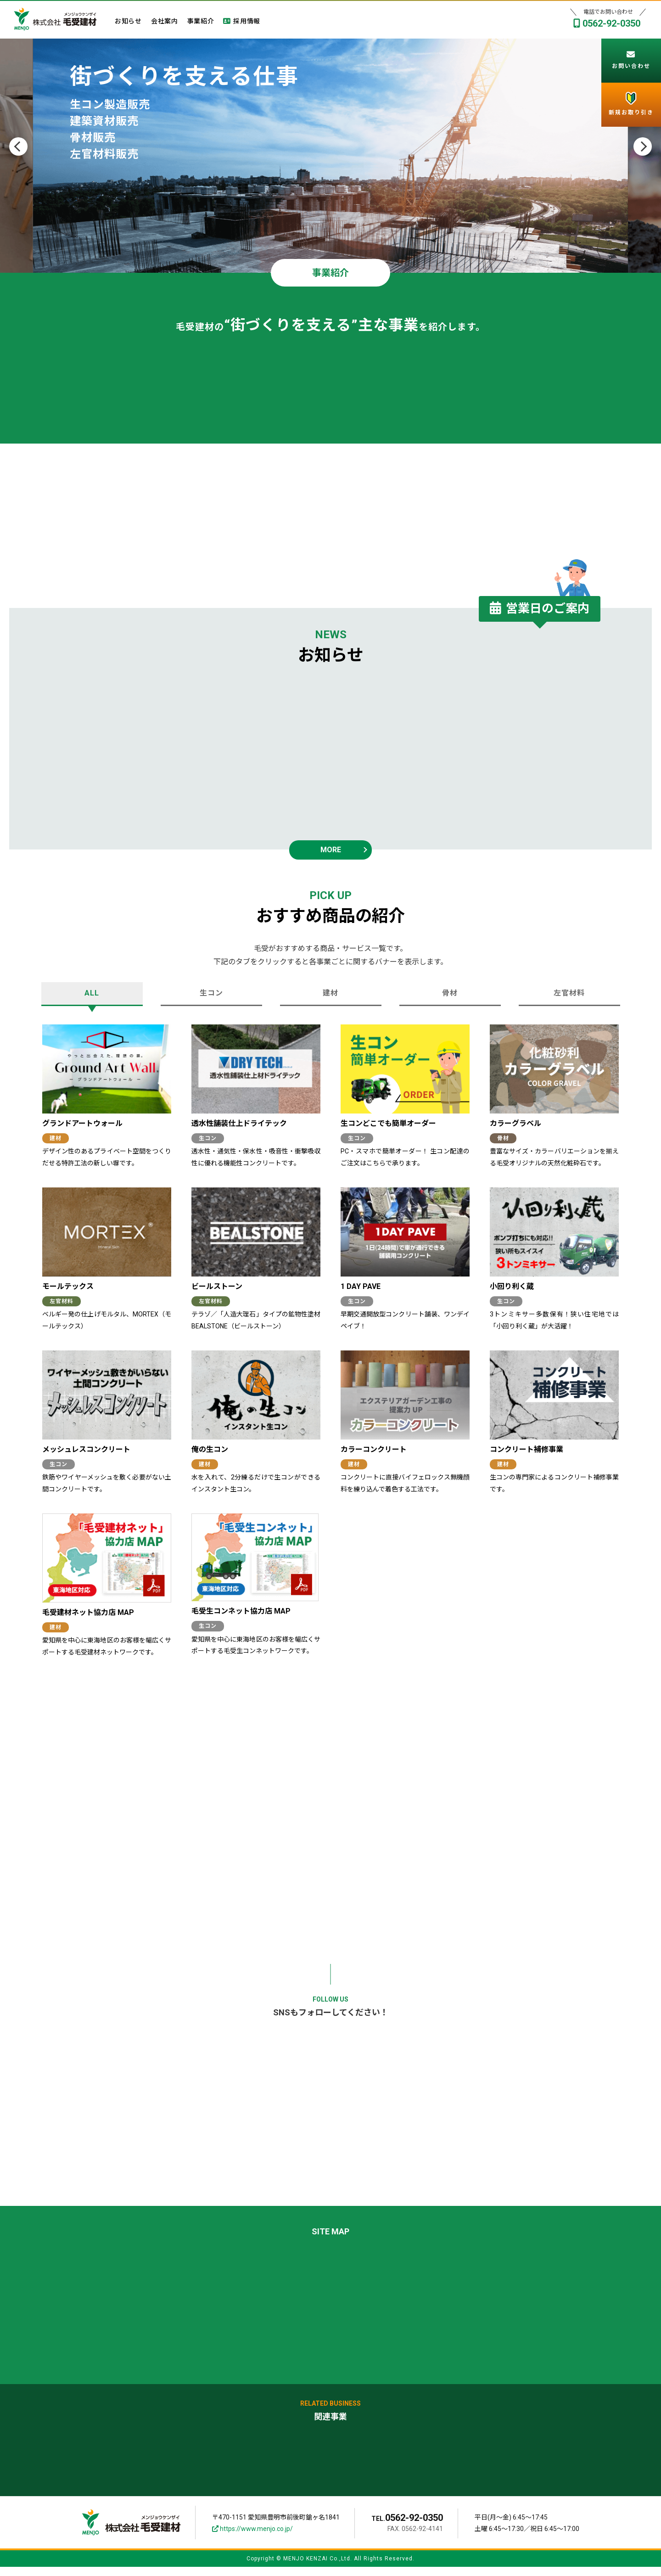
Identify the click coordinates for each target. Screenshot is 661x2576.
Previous (18, 146)
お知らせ (128, 21)
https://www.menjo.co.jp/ (252, 2538)
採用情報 (241, 21)
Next (642, 146)
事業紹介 (200, 21)
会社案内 (164, 21)
